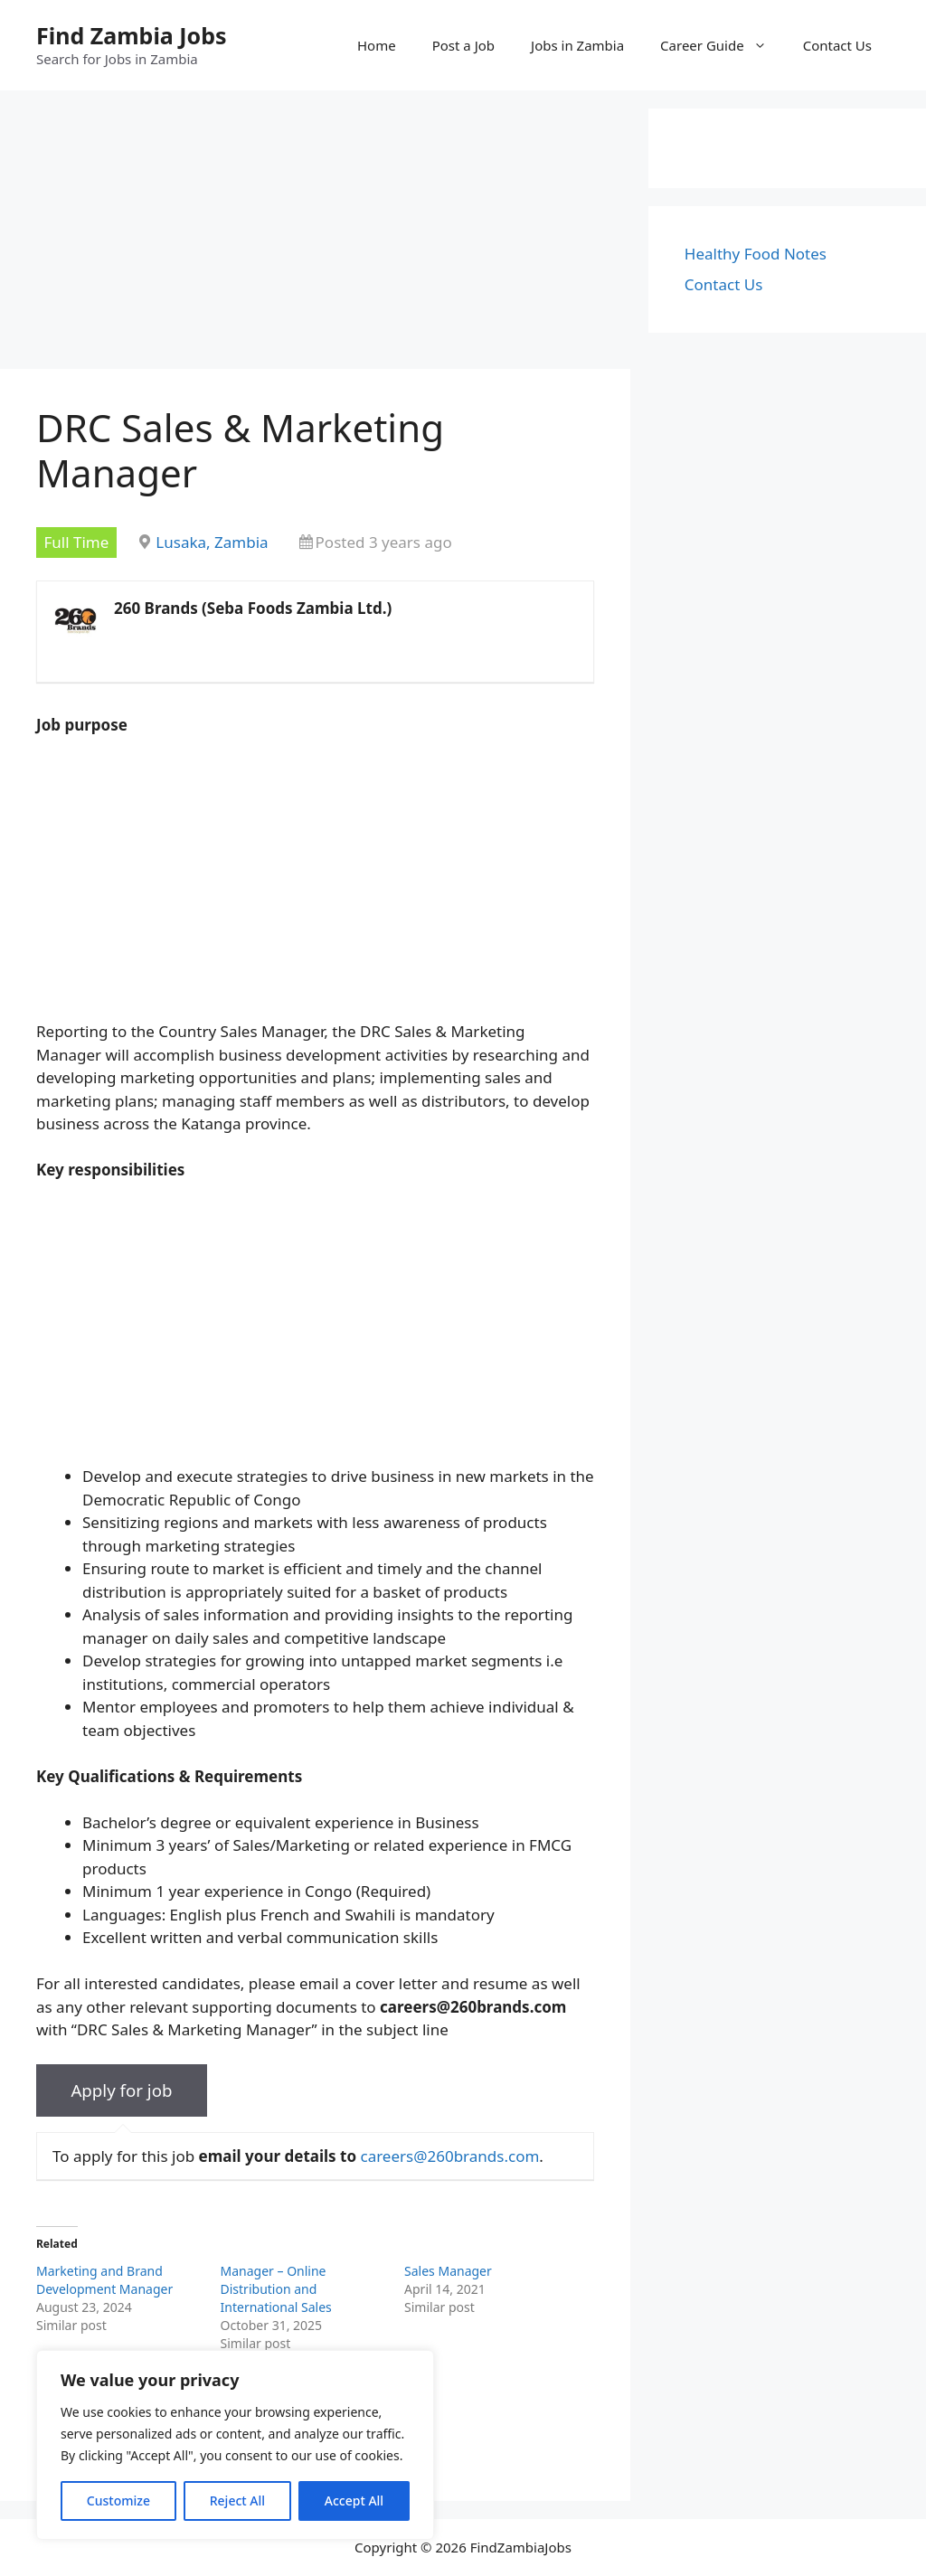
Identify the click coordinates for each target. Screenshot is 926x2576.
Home (376, 45)
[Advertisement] (315, 235)
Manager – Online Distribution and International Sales (276, 2289)
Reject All (237, 2500)
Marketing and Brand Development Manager (104, 2280)
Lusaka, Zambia (212, 542)
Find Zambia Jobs (131, 35)
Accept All (354, 2500)
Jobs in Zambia (577, 45)
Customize (118, 2500)
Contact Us (837, 45)
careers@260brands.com (449, 2156)
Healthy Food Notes (756, 253)
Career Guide (722, 45)
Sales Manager (448, 2270)
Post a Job (463, 45)
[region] (235, 2445)
